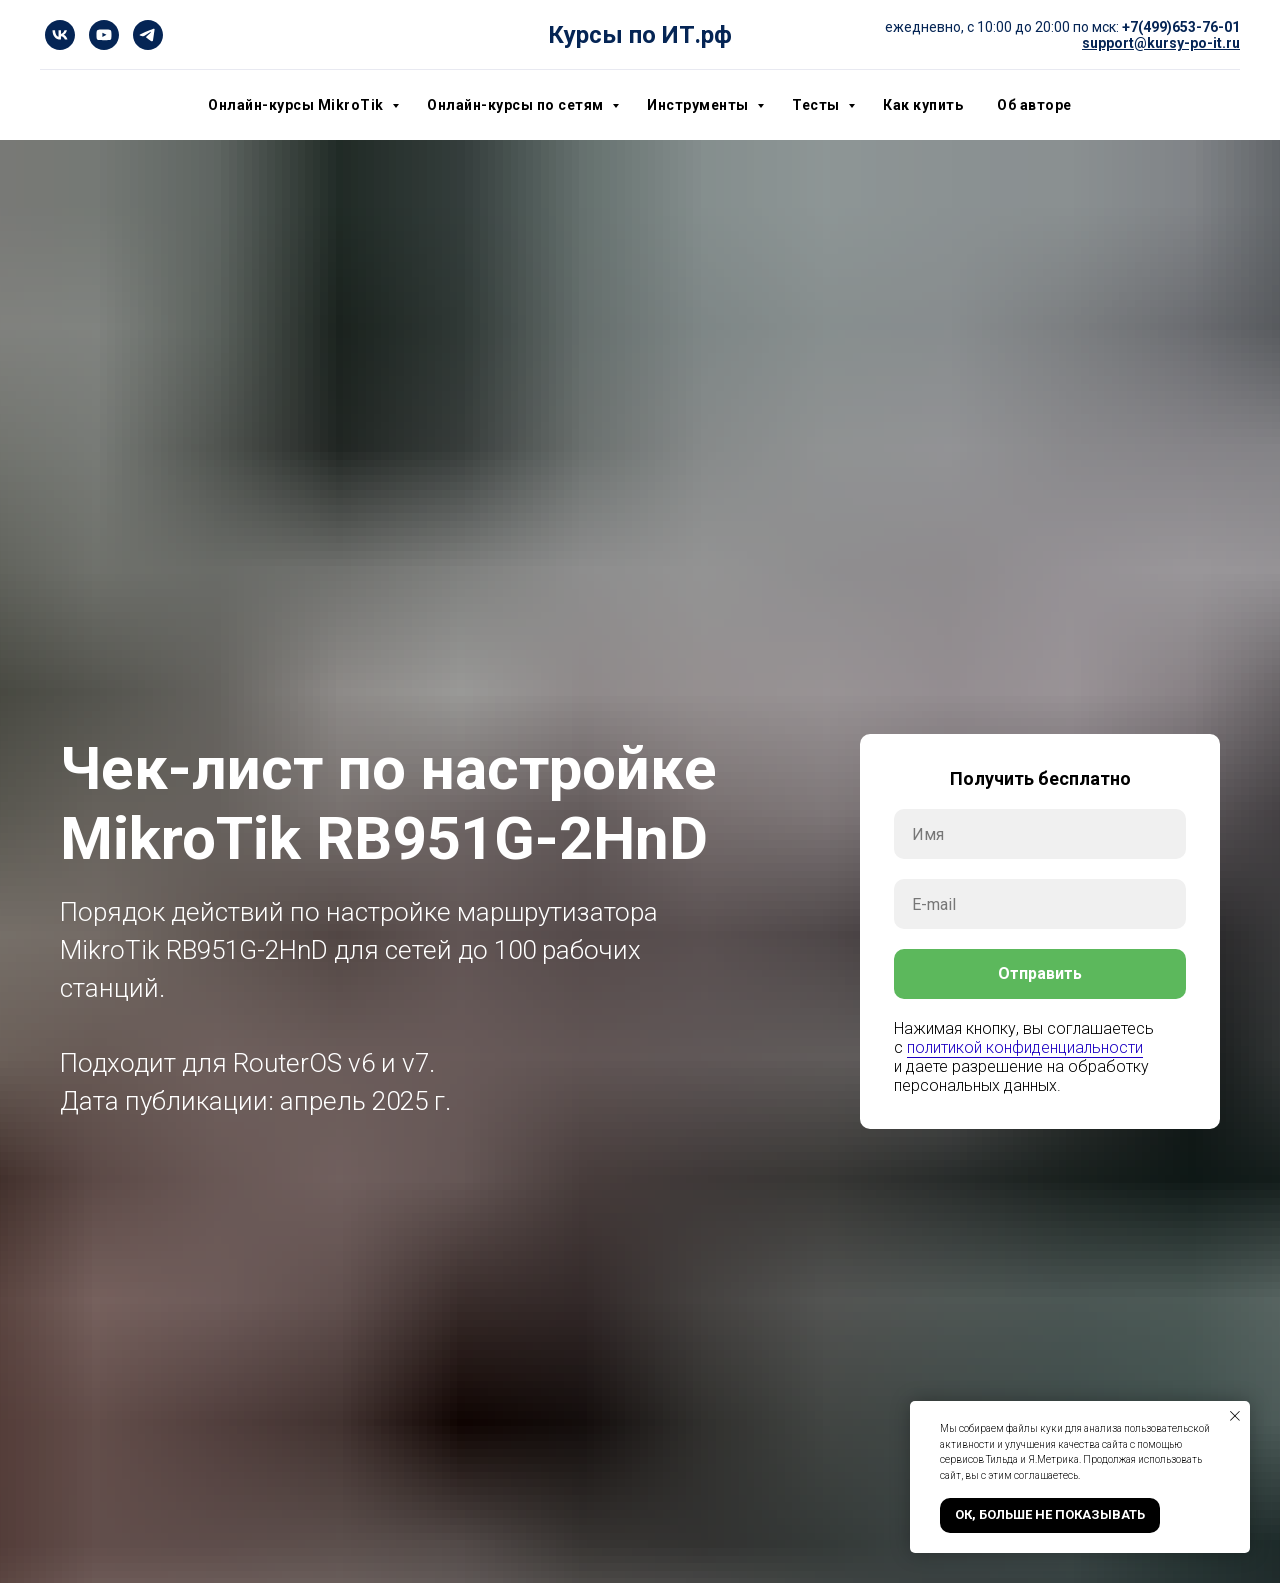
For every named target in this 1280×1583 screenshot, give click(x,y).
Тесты (817, 105)
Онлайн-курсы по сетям (517, 105)
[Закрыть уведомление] (1235, 1416)
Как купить (923, 105)
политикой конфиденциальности (1025, 1047)
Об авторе (1034, 105)
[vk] (60, 35)
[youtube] (104, 35)
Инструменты (699, 105)
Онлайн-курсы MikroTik (297, 105)
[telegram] (148, 35)
